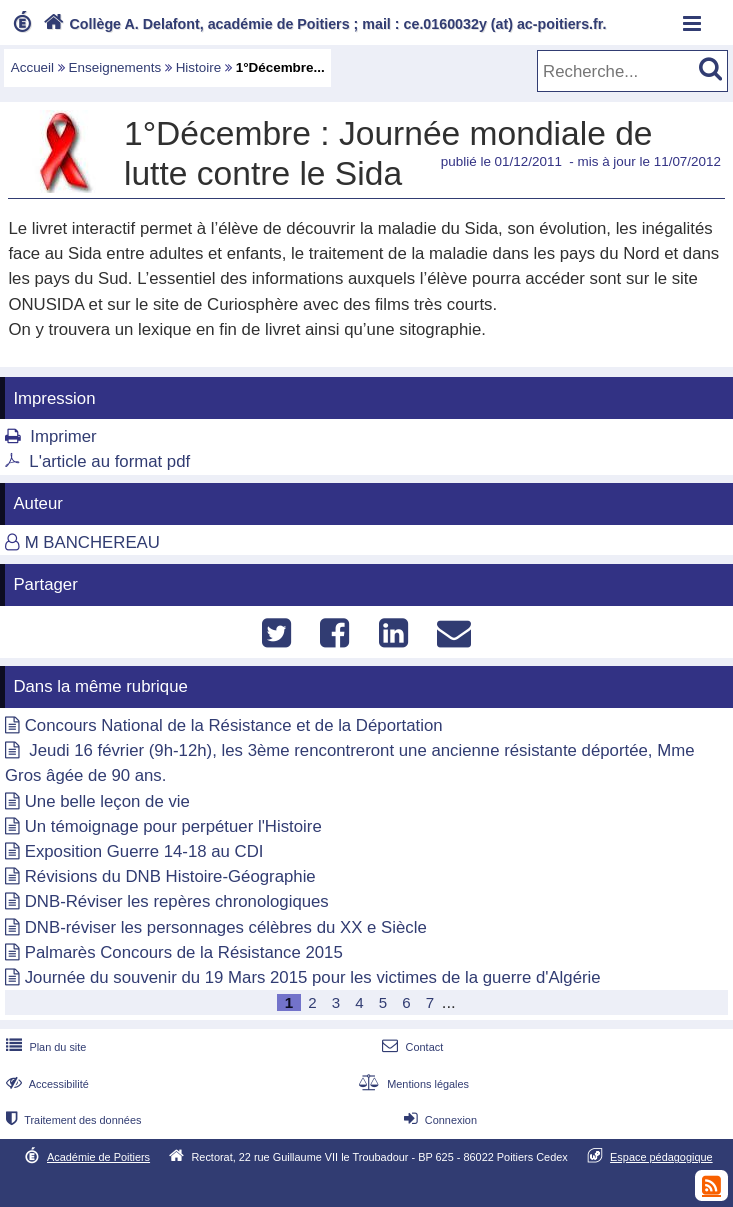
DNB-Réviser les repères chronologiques (177, 901)
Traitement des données (71, 1120)
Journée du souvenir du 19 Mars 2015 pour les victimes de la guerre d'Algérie (313, 977)
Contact (410, 1047)
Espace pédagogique (661, 1157)
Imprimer (63, 436)
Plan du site (44, 1047)
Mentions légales (412, 1084)
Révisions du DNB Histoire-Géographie (170, 876)
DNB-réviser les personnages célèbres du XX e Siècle (226, 927)
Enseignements (115, 67)
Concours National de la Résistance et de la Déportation (234, 725)
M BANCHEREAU (92, 542)
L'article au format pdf (109, 461)
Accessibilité (45, 1084)
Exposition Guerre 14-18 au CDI (144, 851)
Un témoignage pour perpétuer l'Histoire (173, 826)
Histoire (199, 67)
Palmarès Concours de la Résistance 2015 (184, 952)
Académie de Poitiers (98, 1157)
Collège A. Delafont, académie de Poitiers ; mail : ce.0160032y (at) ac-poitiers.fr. (323, 24)
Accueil (32, 67)
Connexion (438, 1120)
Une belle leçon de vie (107, 801)
